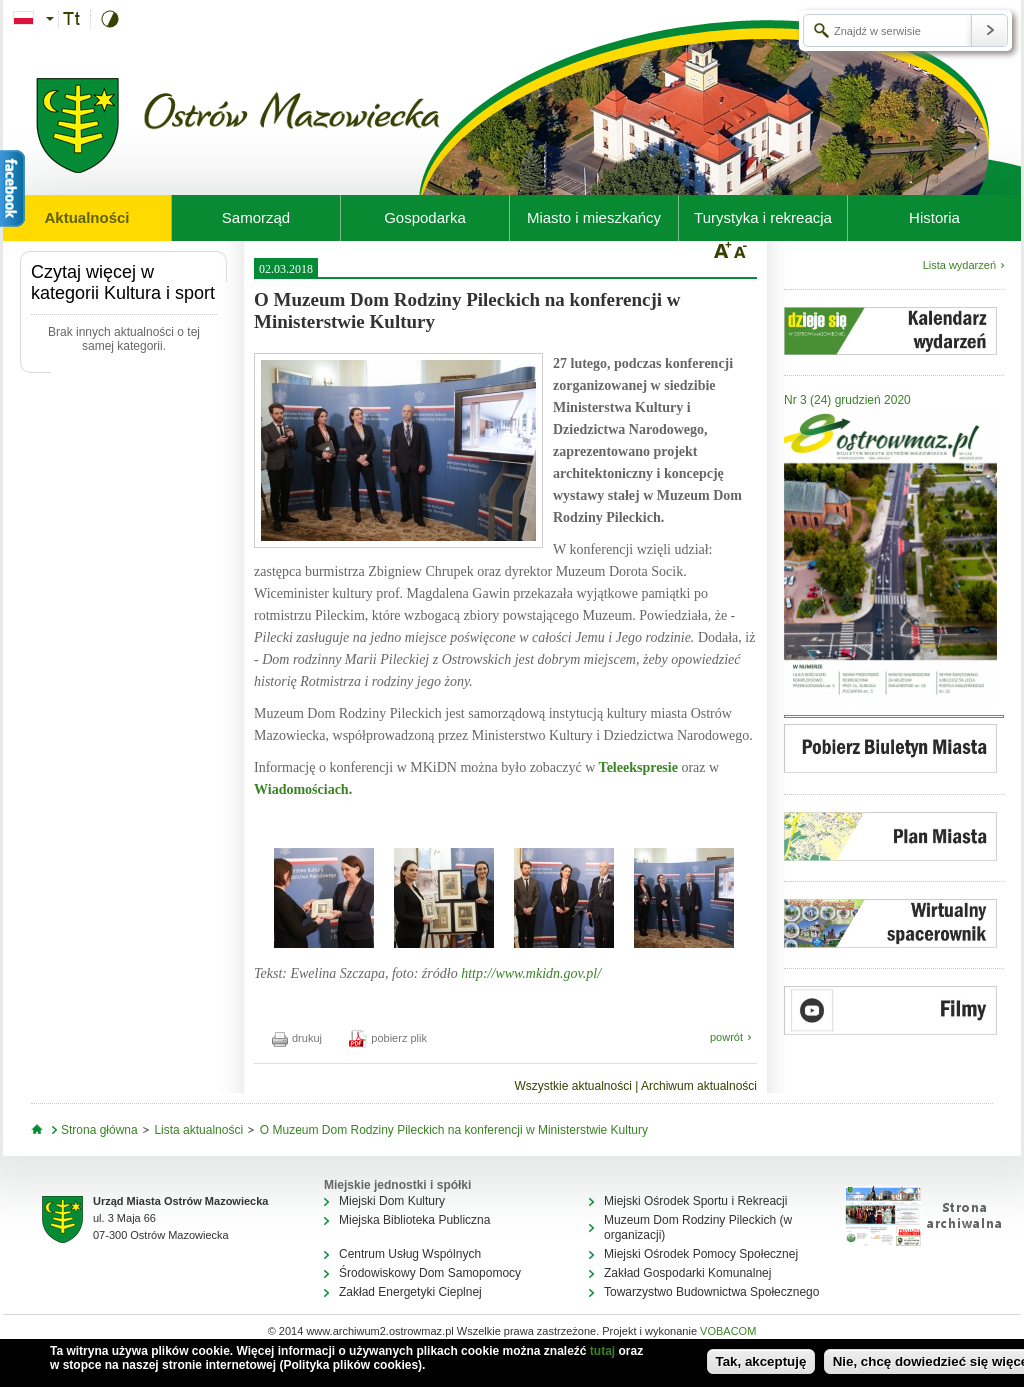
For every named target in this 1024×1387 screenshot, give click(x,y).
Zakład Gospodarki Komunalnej (687, 1273)
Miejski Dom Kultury (392, 1201)
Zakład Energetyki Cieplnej (410, 1292)
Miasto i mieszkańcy (594, 217)
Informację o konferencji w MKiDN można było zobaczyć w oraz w (486, 778)
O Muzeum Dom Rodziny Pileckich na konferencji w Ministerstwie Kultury (454, 1130)
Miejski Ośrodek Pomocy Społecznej (701, 1254)
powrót (726, 1037)
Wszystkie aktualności (572, 1086)
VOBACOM (728, 1331)
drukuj (297, 1038)
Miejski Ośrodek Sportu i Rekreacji (695, 1201)
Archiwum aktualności (699, 1086)
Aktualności (86, 217)
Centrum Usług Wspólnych (410, 1254)
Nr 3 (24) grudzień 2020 (847, 400)
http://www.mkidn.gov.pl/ (531, 973)
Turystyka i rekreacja (763, 217)
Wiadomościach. (303, 789)
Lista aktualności (198, 1130)
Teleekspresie (636, 767)
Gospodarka (425, 217)
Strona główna (99, 1130)
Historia (934, 217)
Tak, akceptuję (761, 1361)
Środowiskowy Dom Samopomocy (430, 1273)
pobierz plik (388, 1038)
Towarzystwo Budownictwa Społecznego (711, 1292)
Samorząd (256, 217)
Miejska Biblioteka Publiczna (414, 1220)
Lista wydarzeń (959, 265)
